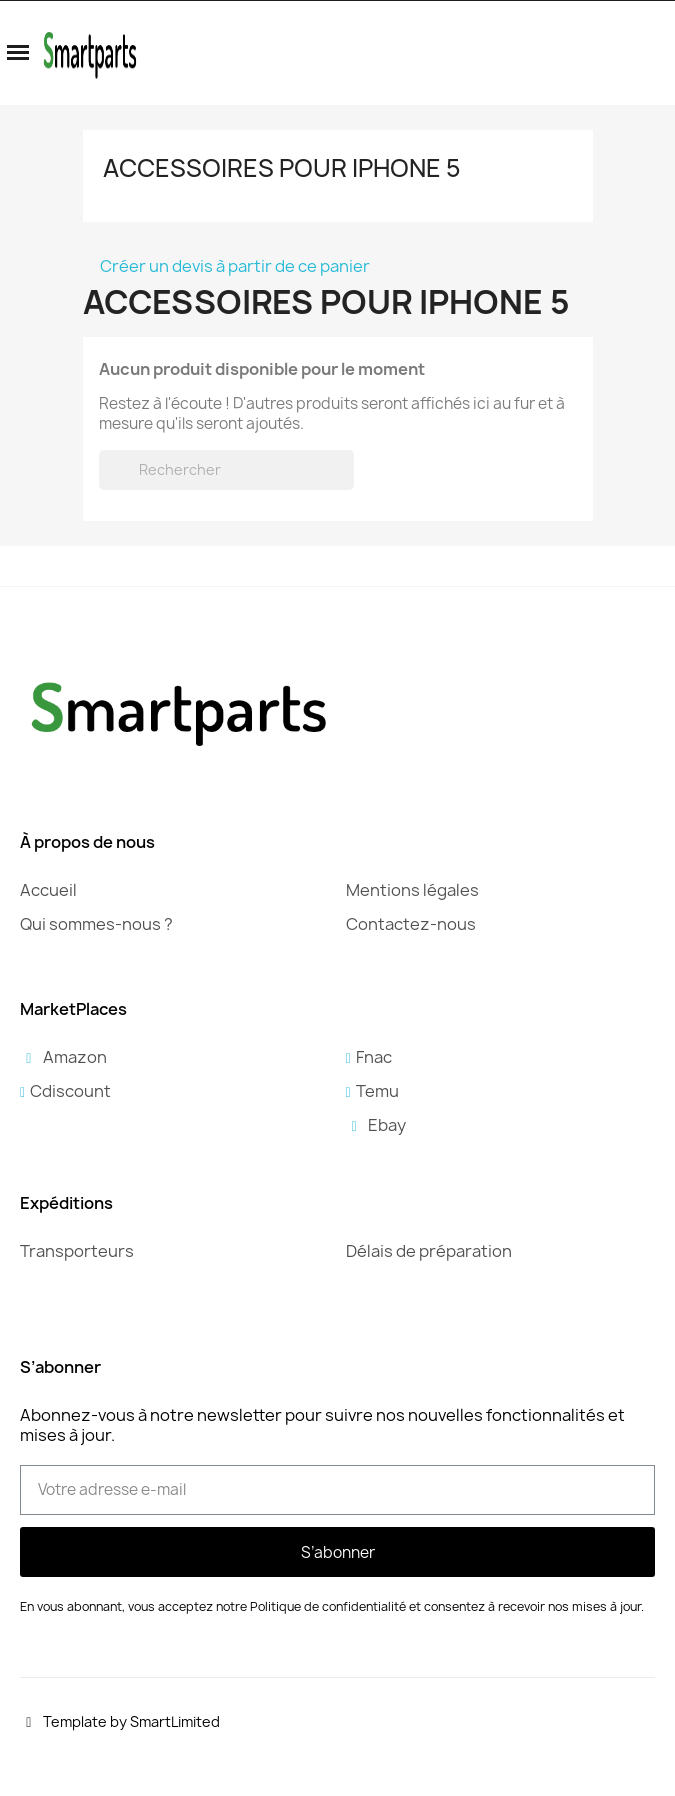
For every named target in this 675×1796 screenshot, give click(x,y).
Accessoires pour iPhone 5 (282, 168)
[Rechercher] (226, 470)
